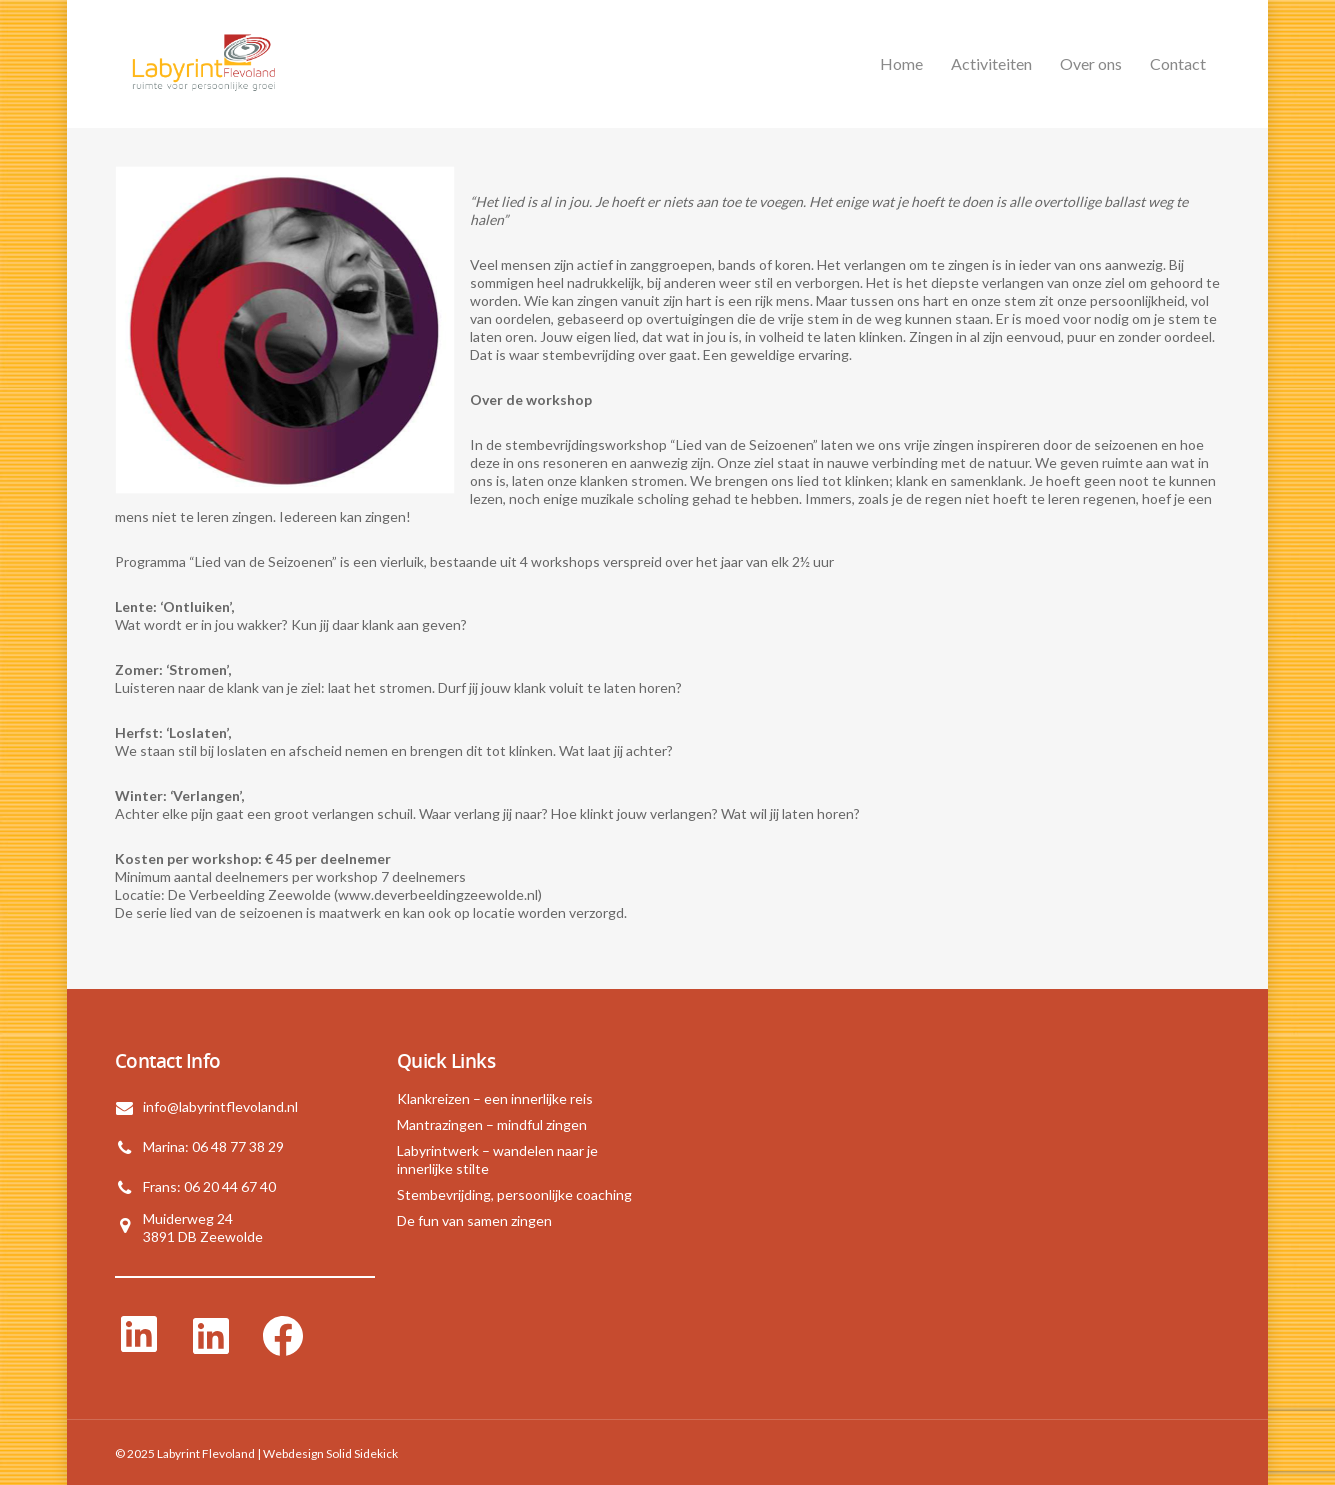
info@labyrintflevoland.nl (220, 1106)
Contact (1178, 63)
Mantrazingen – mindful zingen (492, 1124)
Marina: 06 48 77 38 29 (213, 1146)
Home (901, 63)
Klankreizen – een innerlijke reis (495, 1098)
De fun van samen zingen (474, 1220)
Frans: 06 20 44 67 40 (209, 1186)
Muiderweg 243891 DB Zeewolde (203, 1227)
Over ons (1091, 63)
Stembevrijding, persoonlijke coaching (514, 1194)
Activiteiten (991, 63)
